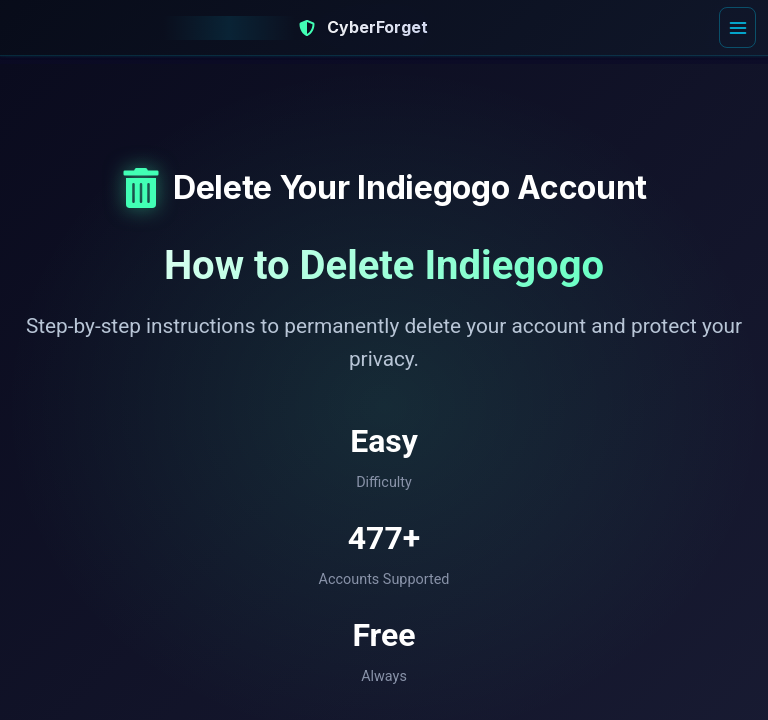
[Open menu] (737, 28)
